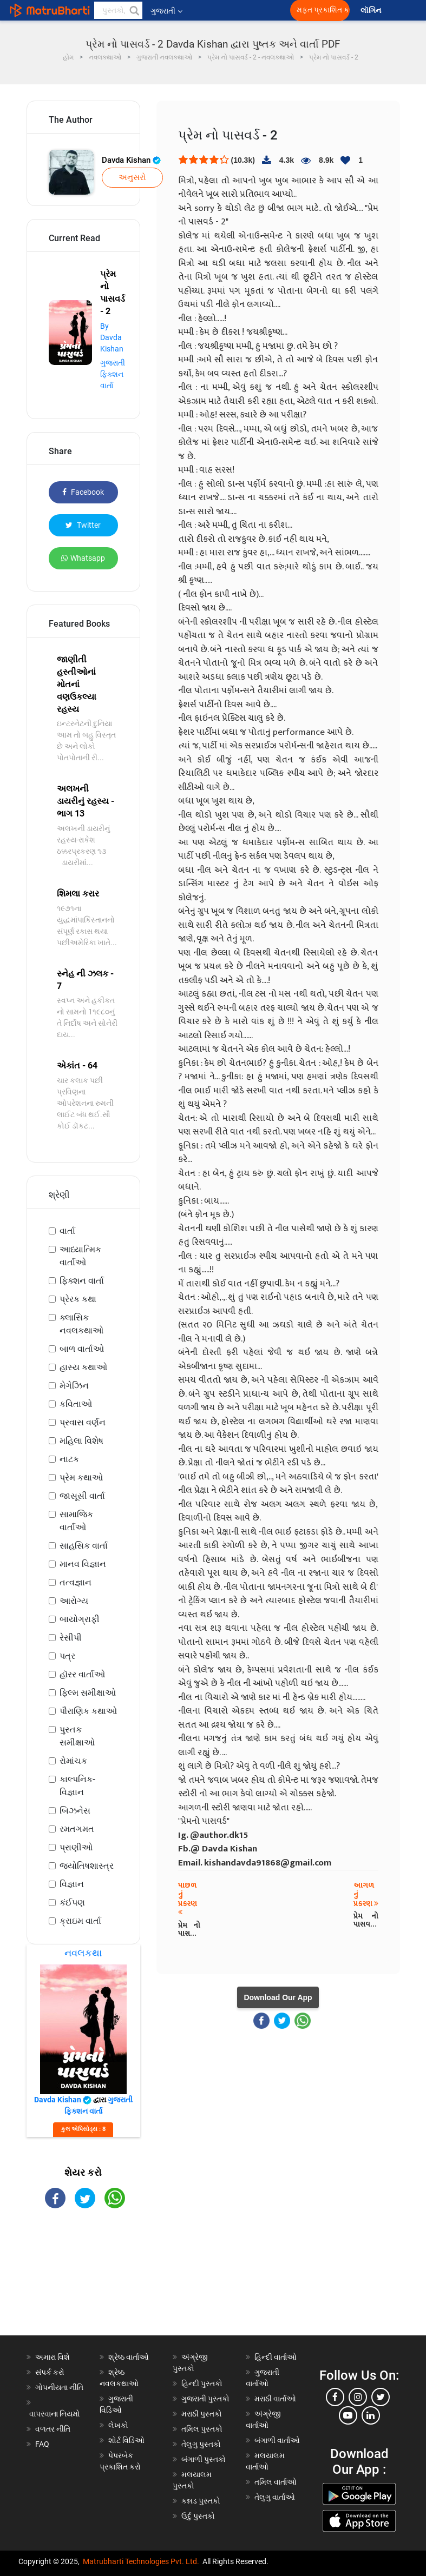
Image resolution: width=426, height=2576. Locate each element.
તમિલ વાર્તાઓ (275, 2482)
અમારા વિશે (52, 2357)
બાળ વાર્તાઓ (82, 1349)
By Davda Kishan (111, 337)
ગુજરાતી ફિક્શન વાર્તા (112, 374)
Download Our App (278, 1997)
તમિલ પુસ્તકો (201, 2429)
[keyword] (118, 10)
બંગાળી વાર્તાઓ (277, 2440)
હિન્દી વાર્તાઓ (275, 2357)
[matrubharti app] (252, 10)
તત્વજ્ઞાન (75, 1582)
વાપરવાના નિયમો (55, 2413)
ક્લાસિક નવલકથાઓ (81, 1324)
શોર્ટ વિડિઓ (126, 2440)
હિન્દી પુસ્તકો (201, 2383)
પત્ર (67, 1656)
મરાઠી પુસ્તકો (201, 2413)
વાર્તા (67, 1231)
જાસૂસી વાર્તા (82, 1496)
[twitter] (380, 2397)
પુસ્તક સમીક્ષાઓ (77, 1736)
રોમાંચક (73, 1761)
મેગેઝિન (74, 1385)
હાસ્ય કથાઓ (83, 1367)
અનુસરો (132, 177)
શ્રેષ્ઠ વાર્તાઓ (128, 2357)
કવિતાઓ (76, 1404)
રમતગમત (77, 1829)
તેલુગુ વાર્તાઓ (274, 2497)
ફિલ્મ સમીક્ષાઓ (88, 1693)
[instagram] (358, 2397)
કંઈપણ (72, 1902)
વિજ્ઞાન (72, 1884)
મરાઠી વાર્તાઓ (275, 2398)
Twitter (83, 525)
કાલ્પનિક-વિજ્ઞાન (77, 1785)
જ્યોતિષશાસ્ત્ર (87, 1866)
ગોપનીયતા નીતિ (59, 2387)
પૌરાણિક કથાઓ (88, 1711)
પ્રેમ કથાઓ (81, 1477)
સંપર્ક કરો (49, 2372)
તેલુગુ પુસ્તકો (201, 2444)
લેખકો (118, 2425)
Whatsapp (83, 558)
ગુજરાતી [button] (166, 10)
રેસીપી (71, 1637)
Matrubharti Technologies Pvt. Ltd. (141, 2561)
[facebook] (335, 2397)
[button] (133, 10)
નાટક (69, 1459)
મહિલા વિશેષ (81, 1441)
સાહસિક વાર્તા (84, 1546)
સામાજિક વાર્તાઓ (76, 1520)
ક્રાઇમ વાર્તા (80, 1921)
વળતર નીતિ (52, 2429)
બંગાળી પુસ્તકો (203, 2459)
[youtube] (348, 2415)
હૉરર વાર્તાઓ (82, 1674)
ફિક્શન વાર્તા (82, 1281)
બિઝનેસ (75, 1810)
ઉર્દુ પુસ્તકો (198, 2516)
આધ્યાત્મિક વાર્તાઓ (80, 1255)
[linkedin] (371, 2415)
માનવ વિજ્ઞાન (83, 1564)
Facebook (83, 492)
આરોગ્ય (74, 1601)
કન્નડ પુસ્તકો (200, 2501)
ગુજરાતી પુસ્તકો (205, 2398)
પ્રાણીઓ (76, 1847)
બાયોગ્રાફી (80, 1619)
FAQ (42, 2444)
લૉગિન (372, 10)
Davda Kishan (131, 160)
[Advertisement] (83, 2281)
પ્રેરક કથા (78, 1299)
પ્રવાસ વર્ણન (83, 1422)
